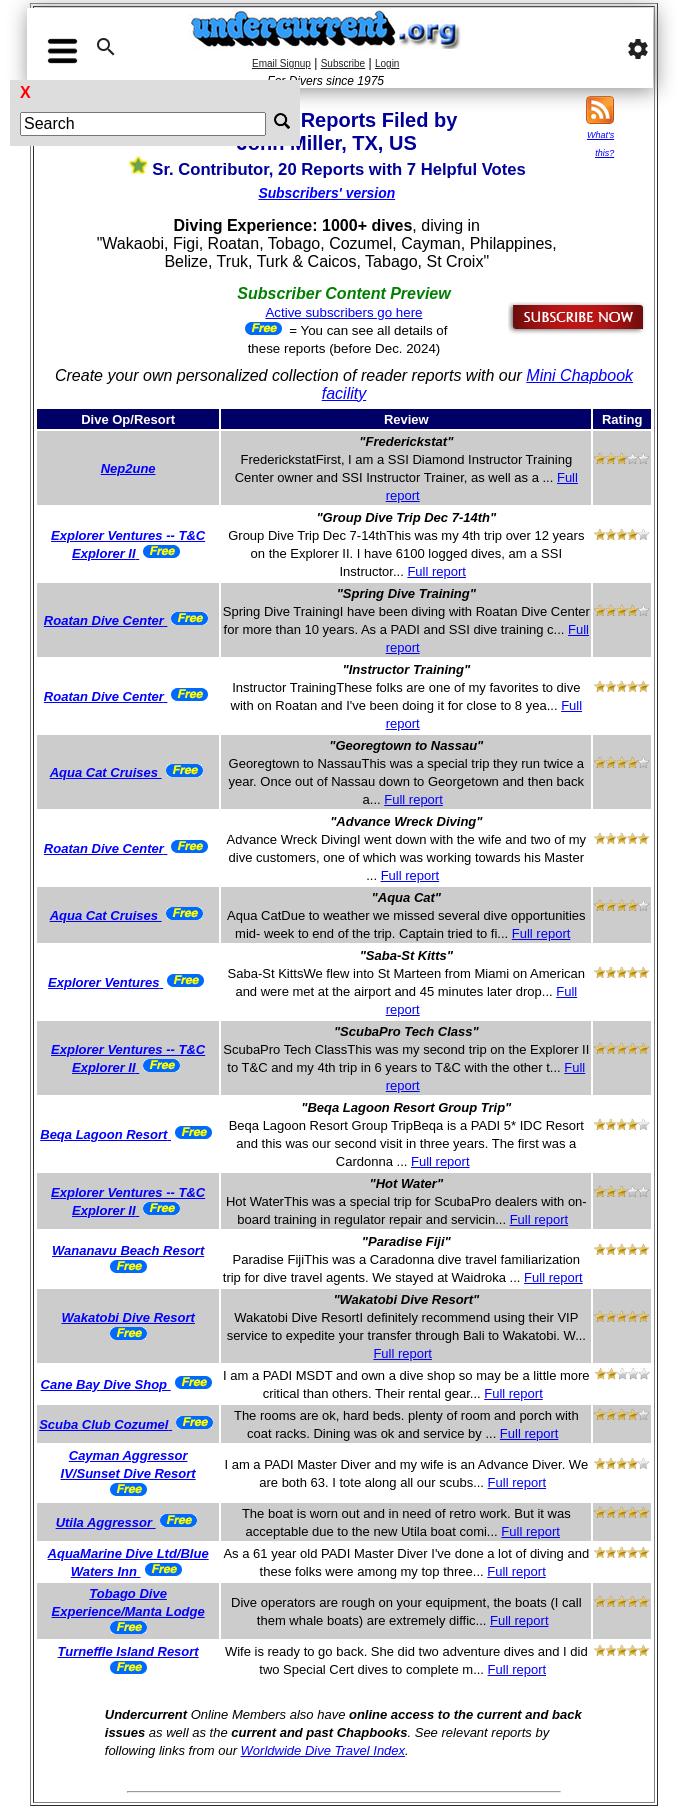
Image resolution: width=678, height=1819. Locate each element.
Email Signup (281, 63)
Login (387, 63)
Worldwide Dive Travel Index (323, 1750)
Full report (436, 571)
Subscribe (343, 63)
